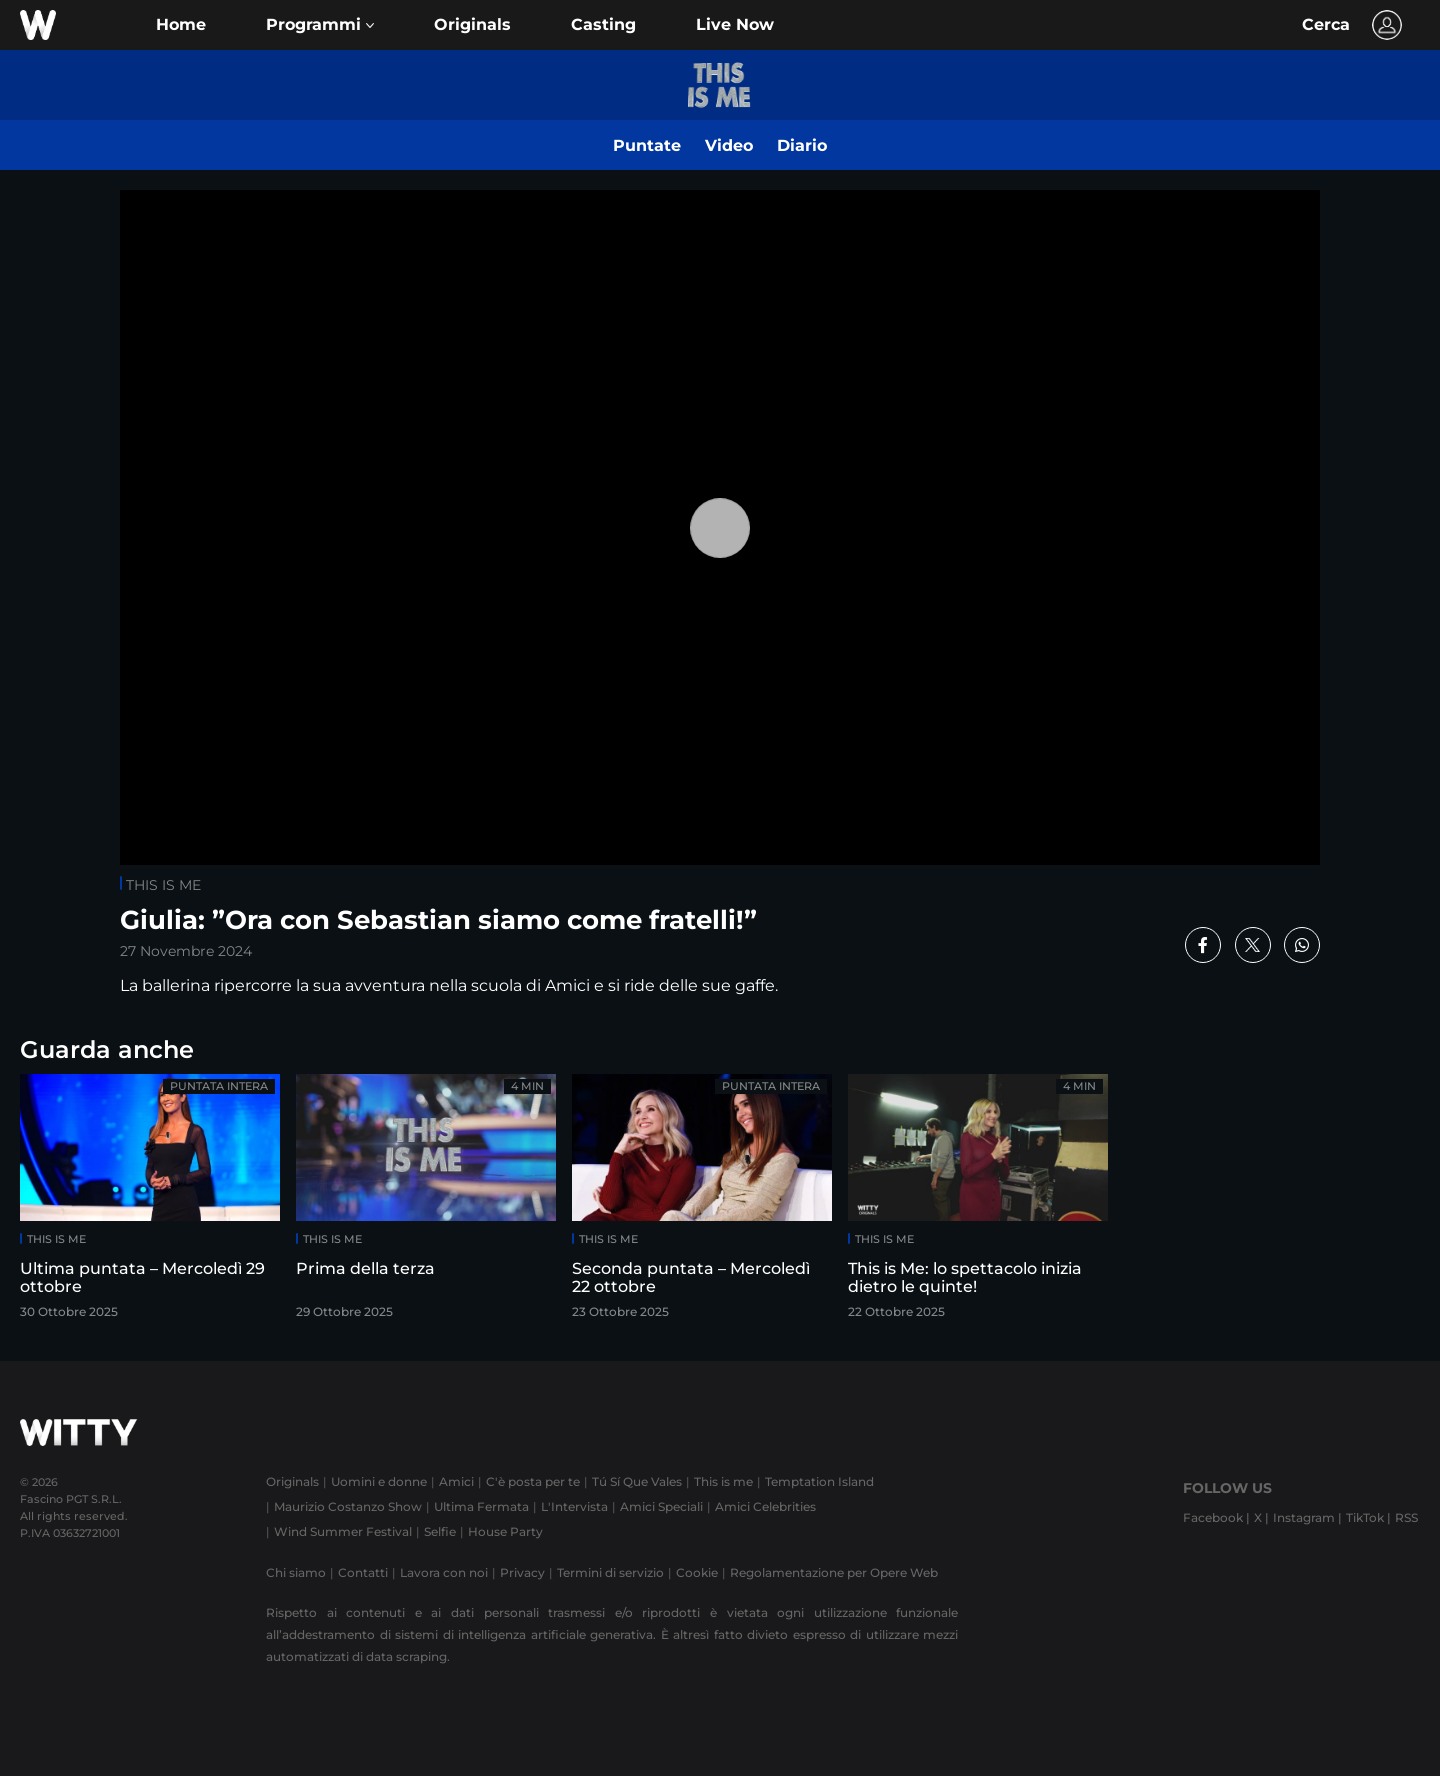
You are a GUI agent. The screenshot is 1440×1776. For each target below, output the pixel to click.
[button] (320, 25)
